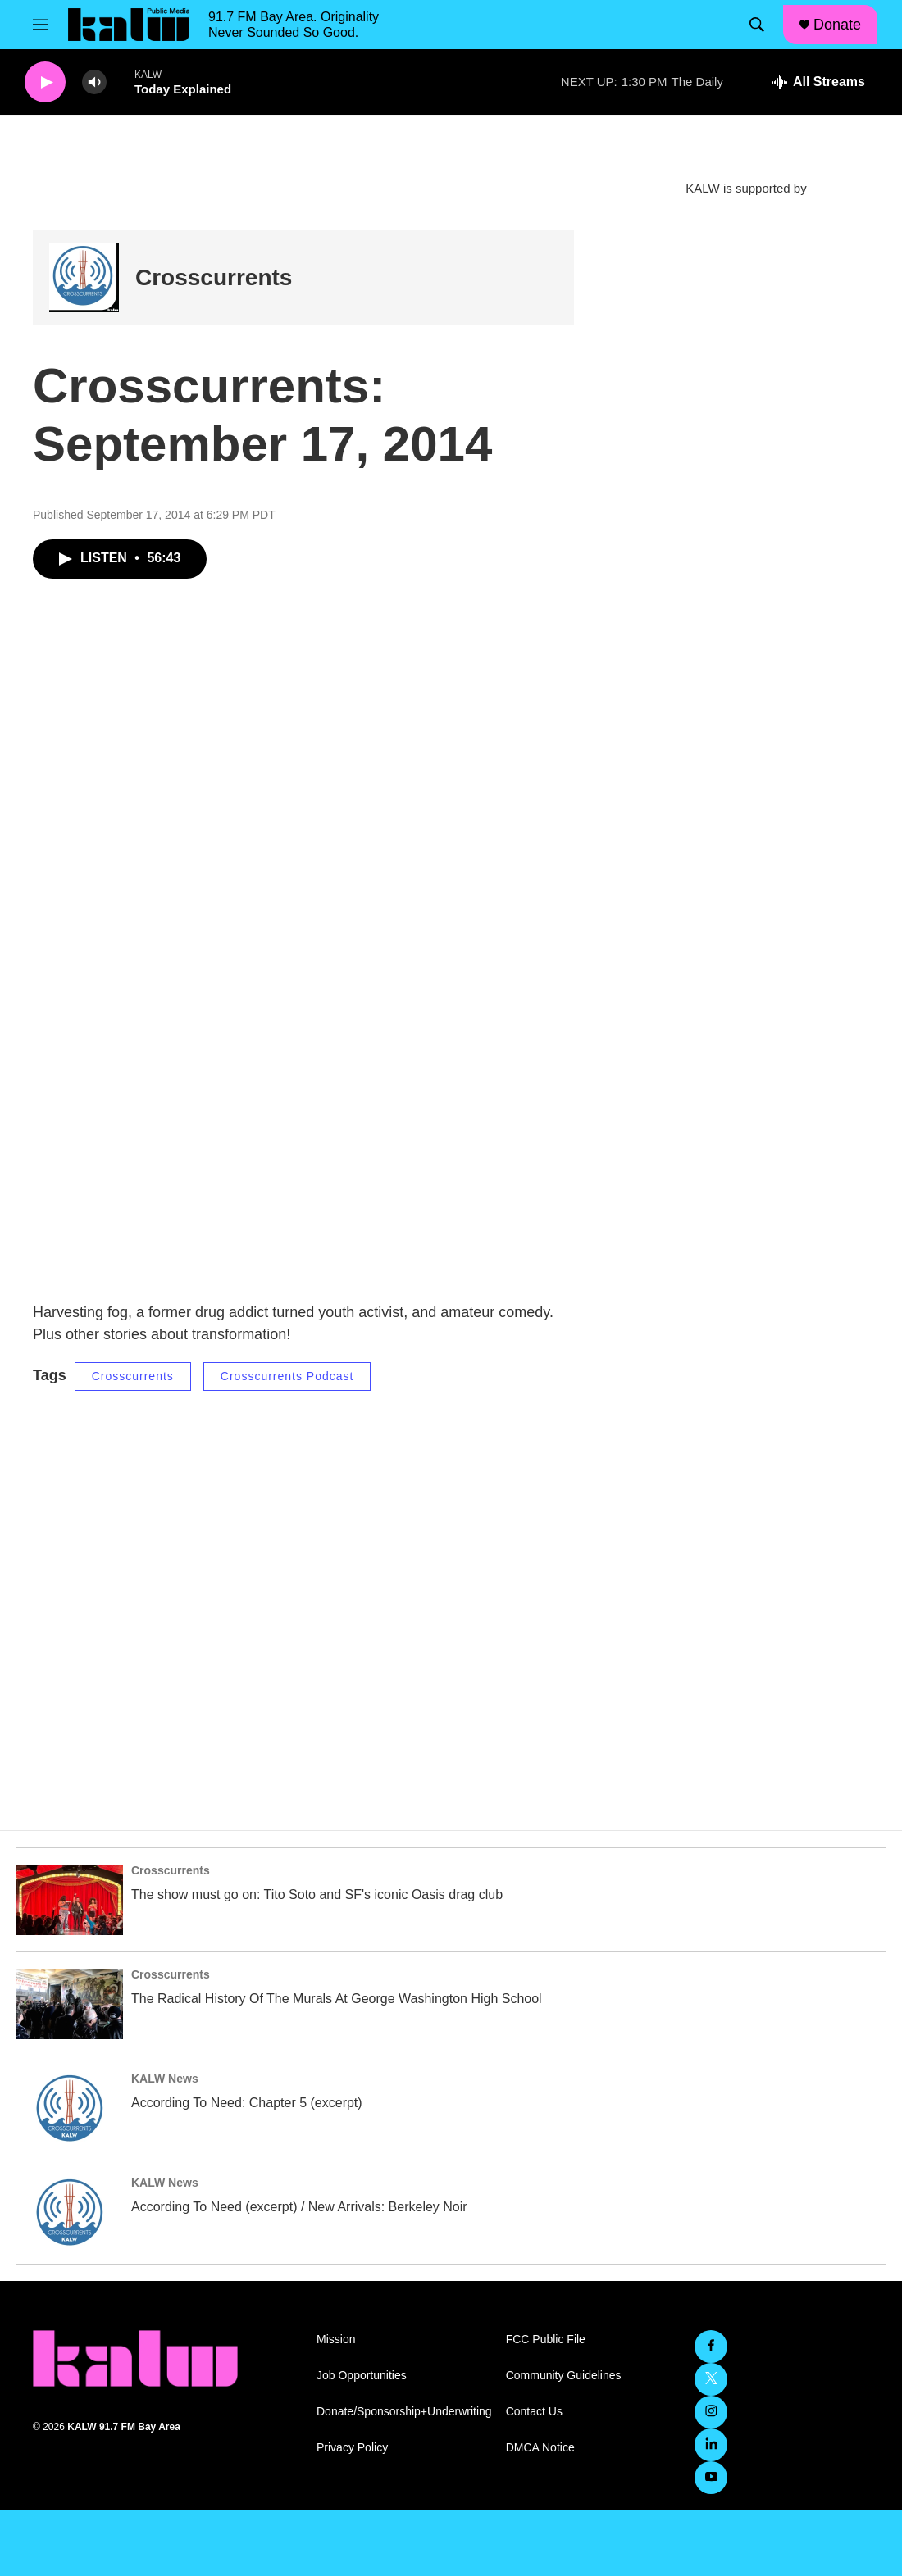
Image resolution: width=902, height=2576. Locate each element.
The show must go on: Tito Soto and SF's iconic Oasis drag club (317, 1894)
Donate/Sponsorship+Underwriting (404, 2412)
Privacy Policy (352, 2448)
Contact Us (534, 2412)
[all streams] (818, 82)
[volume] (94, 82)
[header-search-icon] (756, 24)
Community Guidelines (564, 2375)
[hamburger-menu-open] (40, 24)
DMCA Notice (540, 2448)
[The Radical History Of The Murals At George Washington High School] (69, 2004)
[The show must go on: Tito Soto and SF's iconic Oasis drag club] (69, 1900)
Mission (336, 2339)
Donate (837, 24)
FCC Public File (545, 2339)
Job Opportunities (362, 2375)
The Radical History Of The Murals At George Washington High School (336, 1999)
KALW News (164, 2078)
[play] (45, 82)
